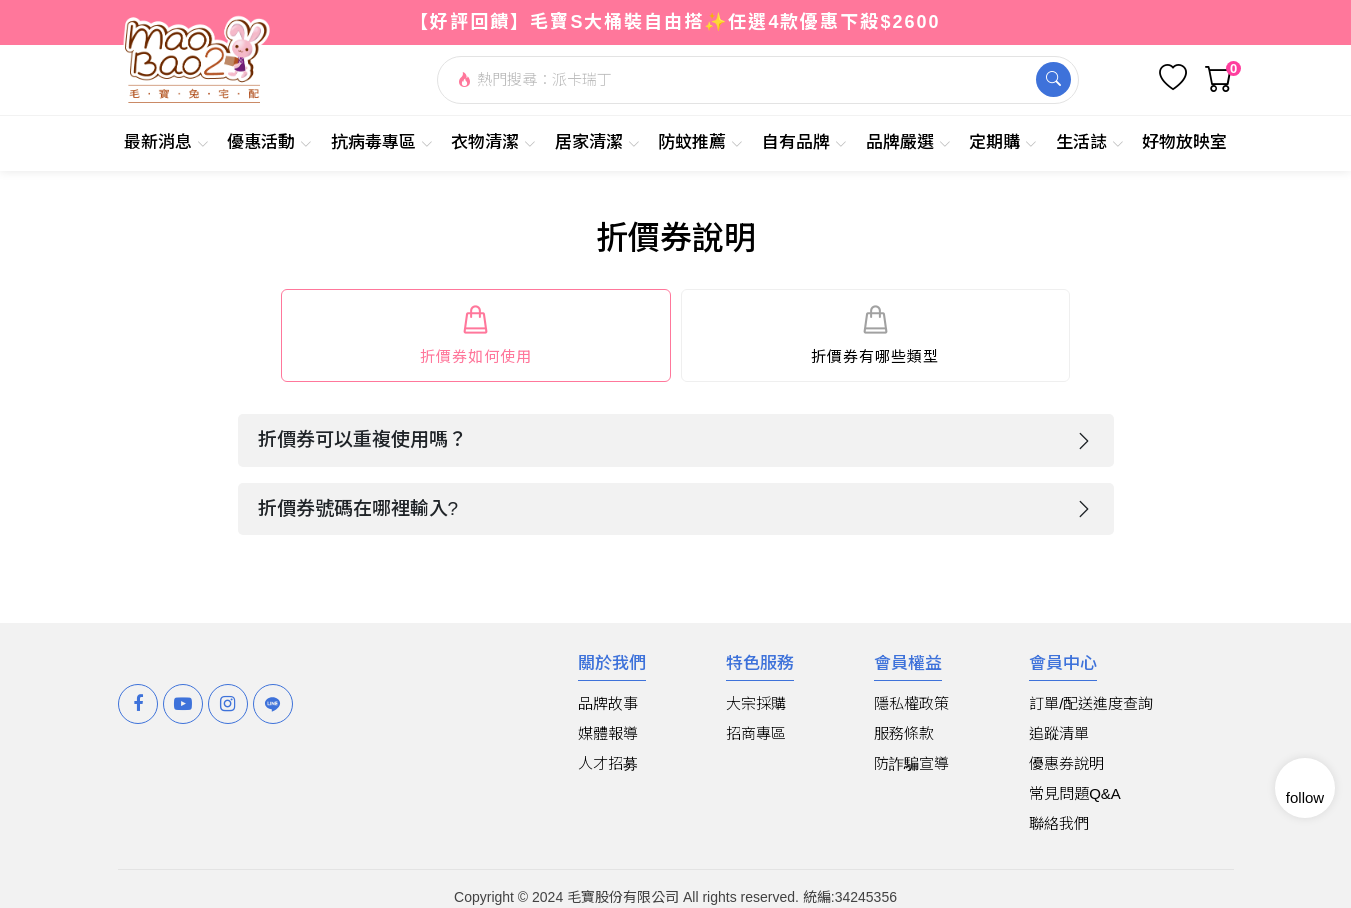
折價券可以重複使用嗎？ (362, 439)
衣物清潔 (493, 142)
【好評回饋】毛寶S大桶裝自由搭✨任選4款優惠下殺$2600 (675, 22)
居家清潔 (597, 142)
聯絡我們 (1059, 823)
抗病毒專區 (382, 142)
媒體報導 (608, 733)
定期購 (1003, 142)
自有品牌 (804, 142)
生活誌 (1090, 142)
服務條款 (904, 733)
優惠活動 (269, 142)
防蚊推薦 (700, 142)
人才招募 (608, 763)
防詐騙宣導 (911, 763)
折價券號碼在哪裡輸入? (358, 508)
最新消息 (166, 142)
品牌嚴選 (908, 142)
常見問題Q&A (1075, 793)
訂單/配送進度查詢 (1091, 703)
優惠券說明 (1066, 763)
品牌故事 (608, 703)
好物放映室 (1184, 142)
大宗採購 (756, 703)
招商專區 (756, 733)
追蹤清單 (1059, 733)
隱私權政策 (911, 703)
